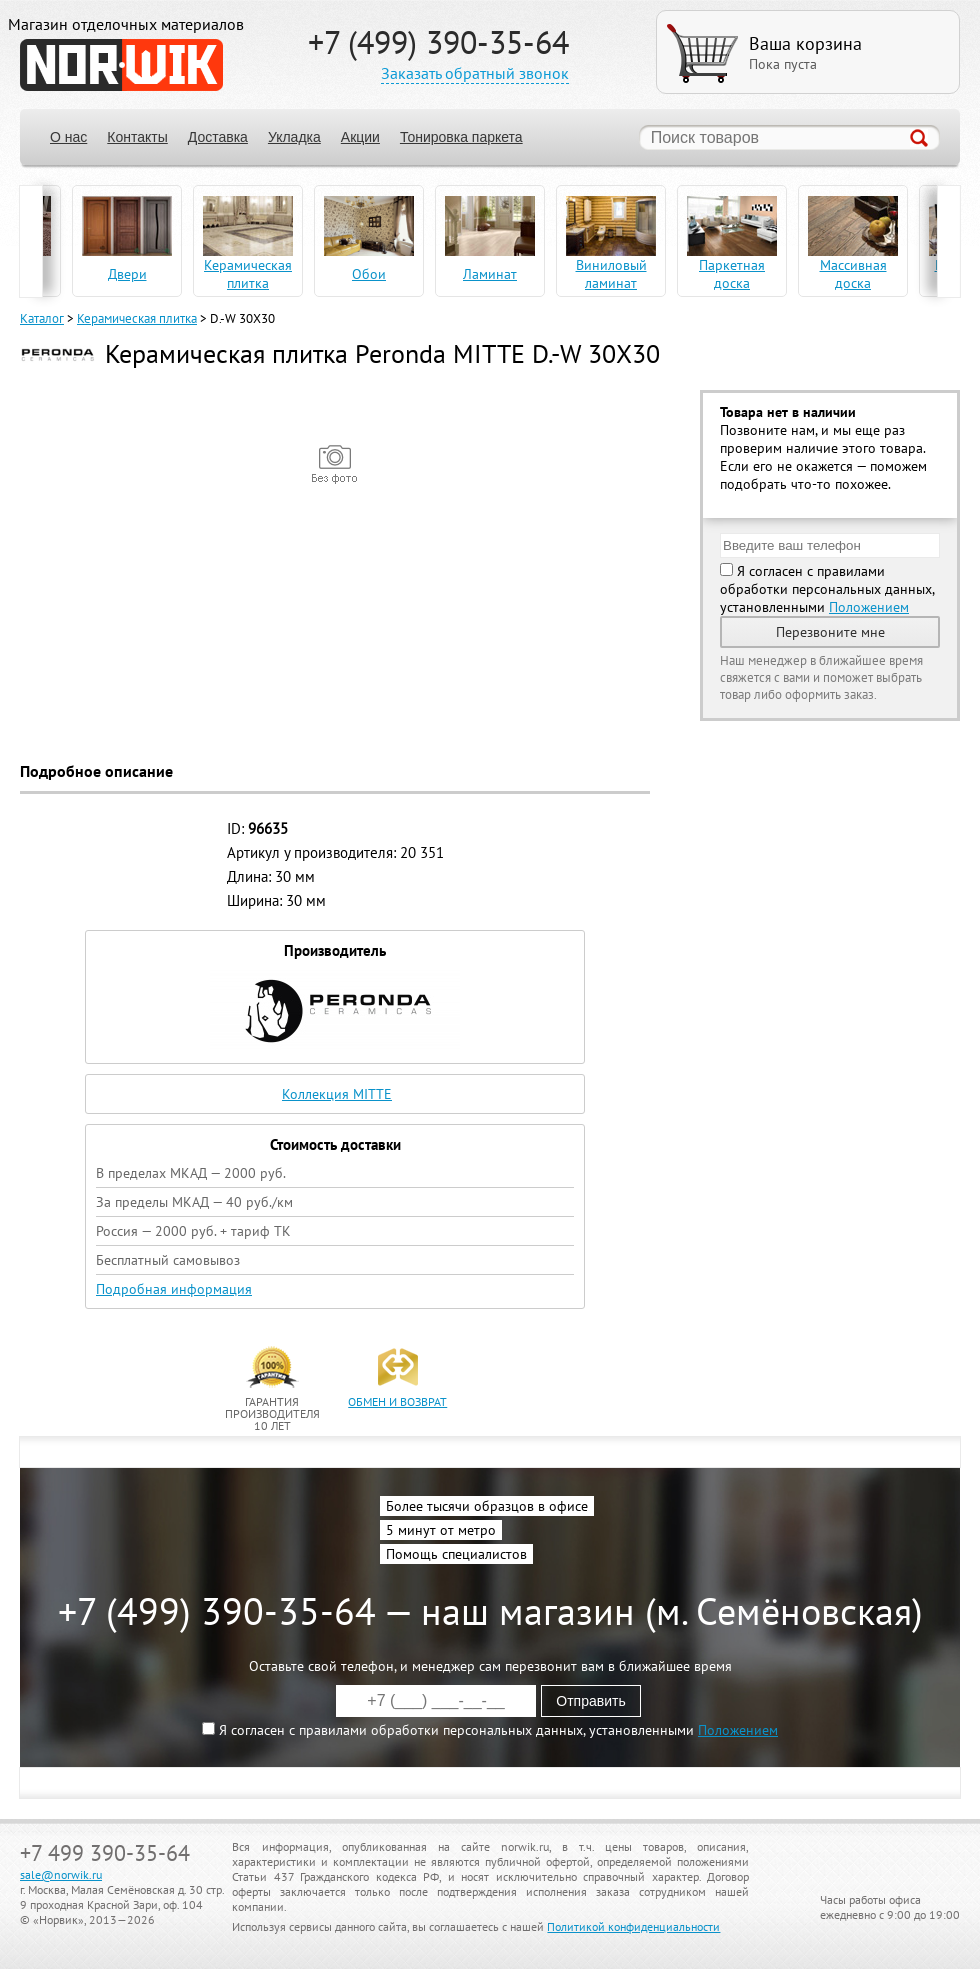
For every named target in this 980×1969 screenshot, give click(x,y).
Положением (869, 607)
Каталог (42, 318)
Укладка (294, 137)
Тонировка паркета (461, 137)
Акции (360, 137)
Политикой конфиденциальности (633, 1926)
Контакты (137, 137)
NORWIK (121, 65)
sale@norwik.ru (61, 1874)
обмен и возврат (397, 1401)
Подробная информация (174, 1289)
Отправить (590, 1701)
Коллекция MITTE (337, 1094)
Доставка (218, 137)
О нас (68, 137)
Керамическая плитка (137, 318)
